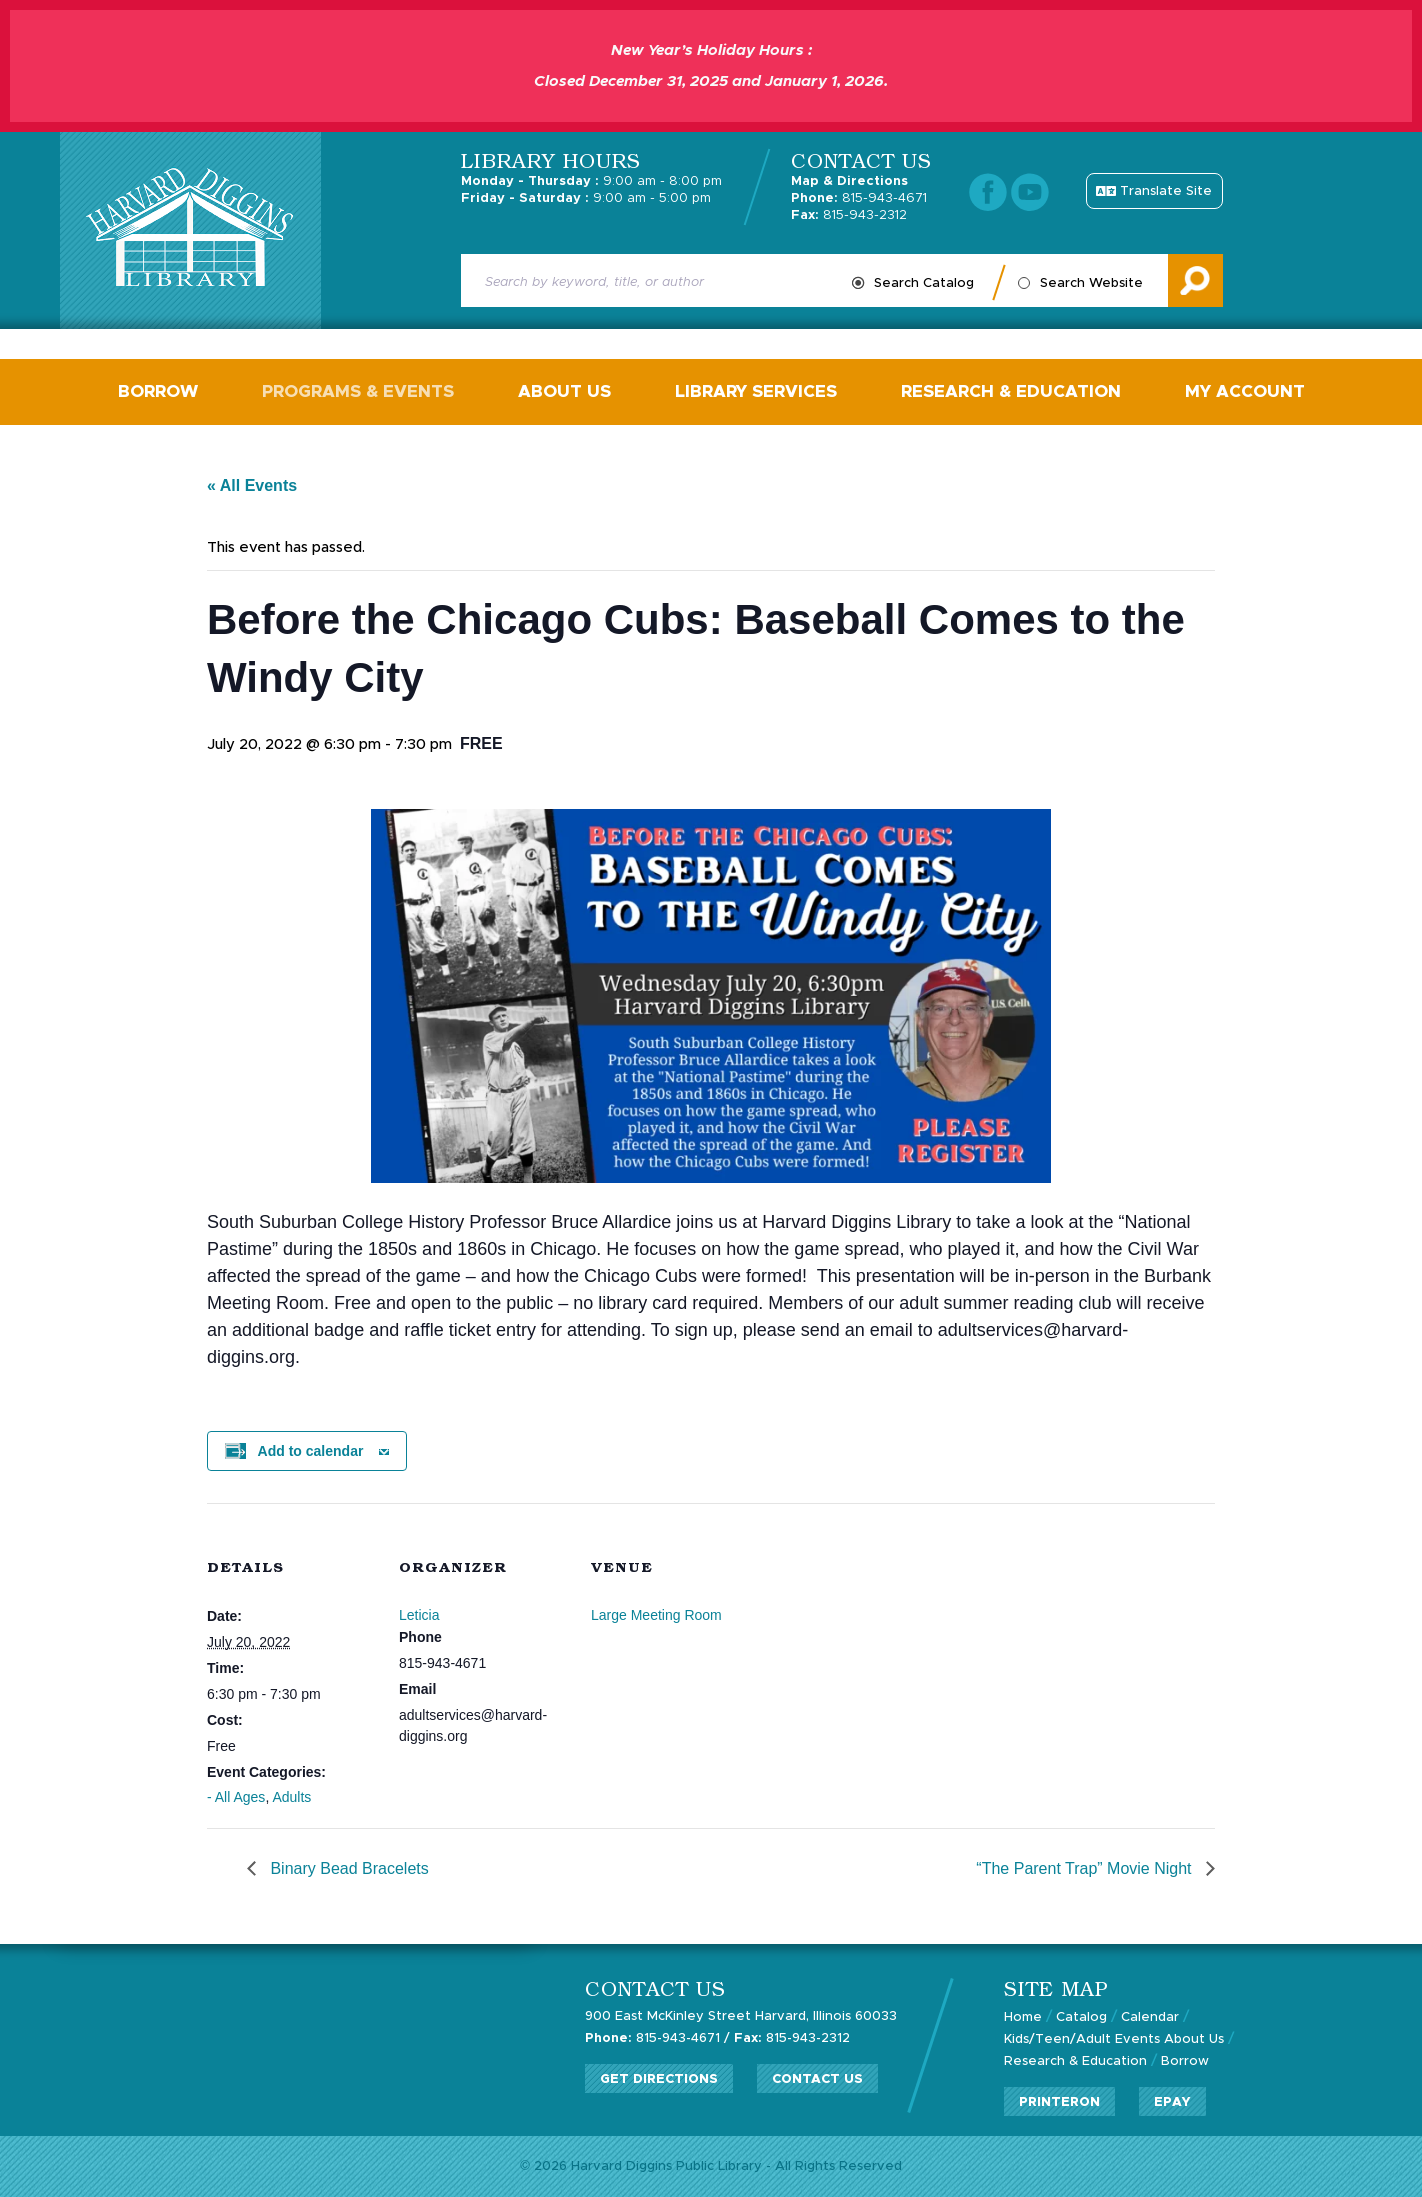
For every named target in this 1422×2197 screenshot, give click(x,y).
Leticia (419, 1615)
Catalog (1081, 2017)
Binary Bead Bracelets (347, 1868)
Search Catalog (924, 283)
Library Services (756, 391)
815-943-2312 (849, 215)
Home (1023, 2017)
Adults (291, 1797)
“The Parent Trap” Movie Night (1086, 1868)
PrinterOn (1059, 2102)
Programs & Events (358, 391)
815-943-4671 (859, 198)
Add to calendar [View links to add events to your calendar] (311, 1451)
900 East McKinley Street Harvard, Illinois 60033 (741, 2016)
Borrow (158, 391)
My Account (1245, 391)
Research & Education (1011, 391)
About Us (564, 391)
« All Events (252, 485)
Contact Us (817, 2079)
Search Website (1091, 283)
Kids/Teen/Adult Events (1082, 2039)
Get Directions (659, 2079)
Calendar (1150, 2017)
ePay (1172, 2102)
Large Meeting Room (656, 1615)
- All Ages (236, 1797)
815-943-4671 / (657, 2038)
